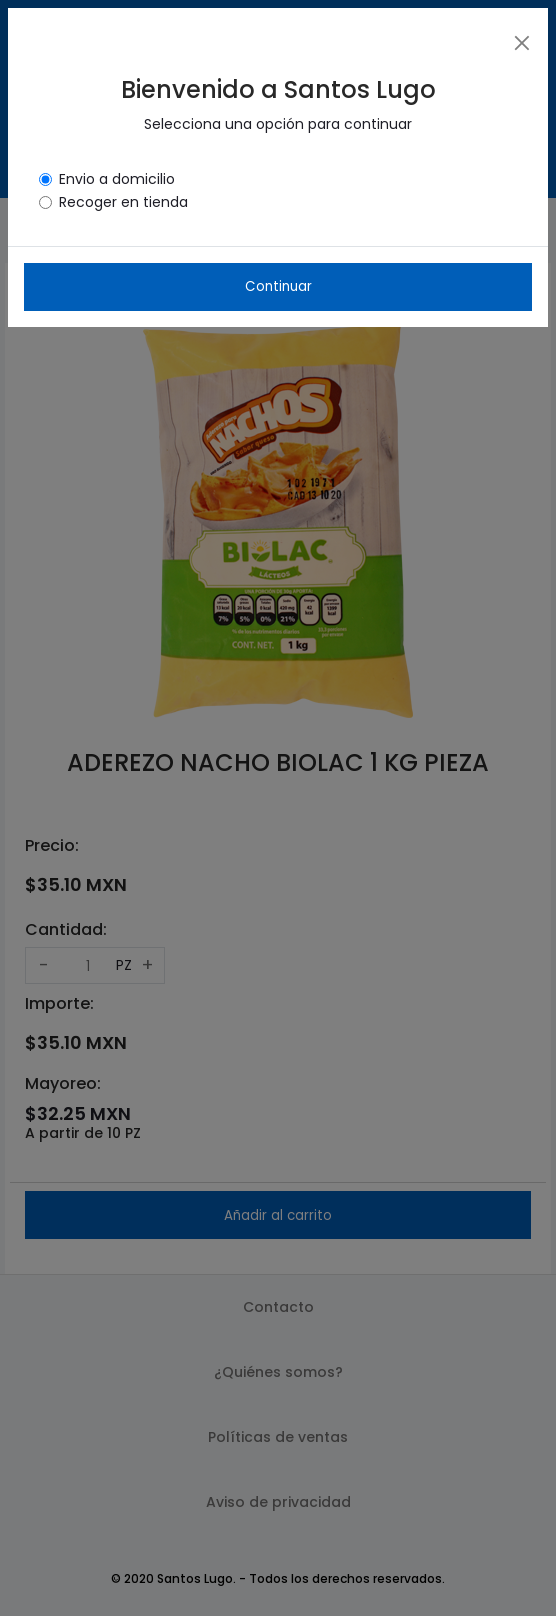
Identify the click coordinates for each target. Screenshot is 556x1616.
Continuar (278, 286)
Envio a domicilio (117, 179)
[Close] (522, 42)
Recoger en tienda (123, 202)
